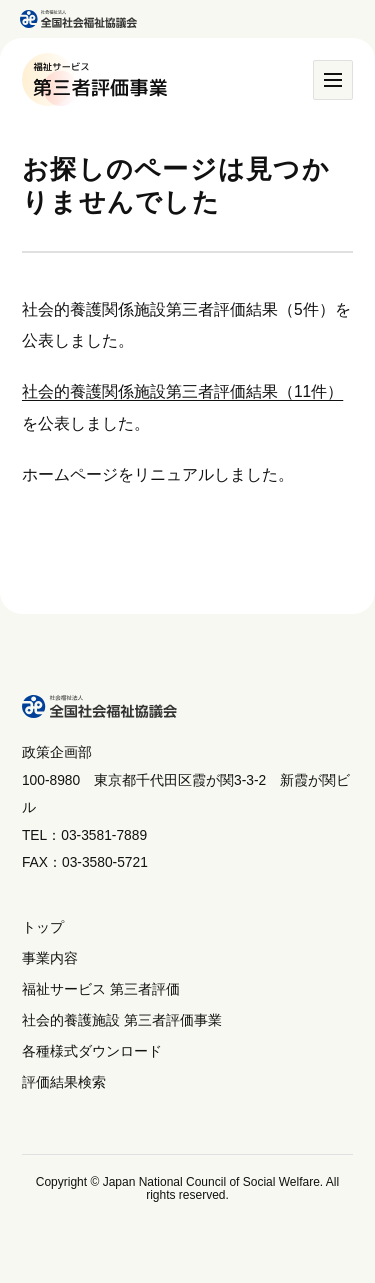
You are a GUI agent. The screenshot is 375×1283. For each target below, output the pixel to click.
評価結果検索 (64, 1082)
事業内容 (50, 958)
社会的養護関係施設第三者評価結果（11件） (182, 391)
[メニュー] (333, 80)
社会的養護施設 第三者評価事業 (122, 1020)
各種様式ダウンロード (92, 1051)
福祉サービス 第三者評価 (101, 989)
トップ (43, 927)
